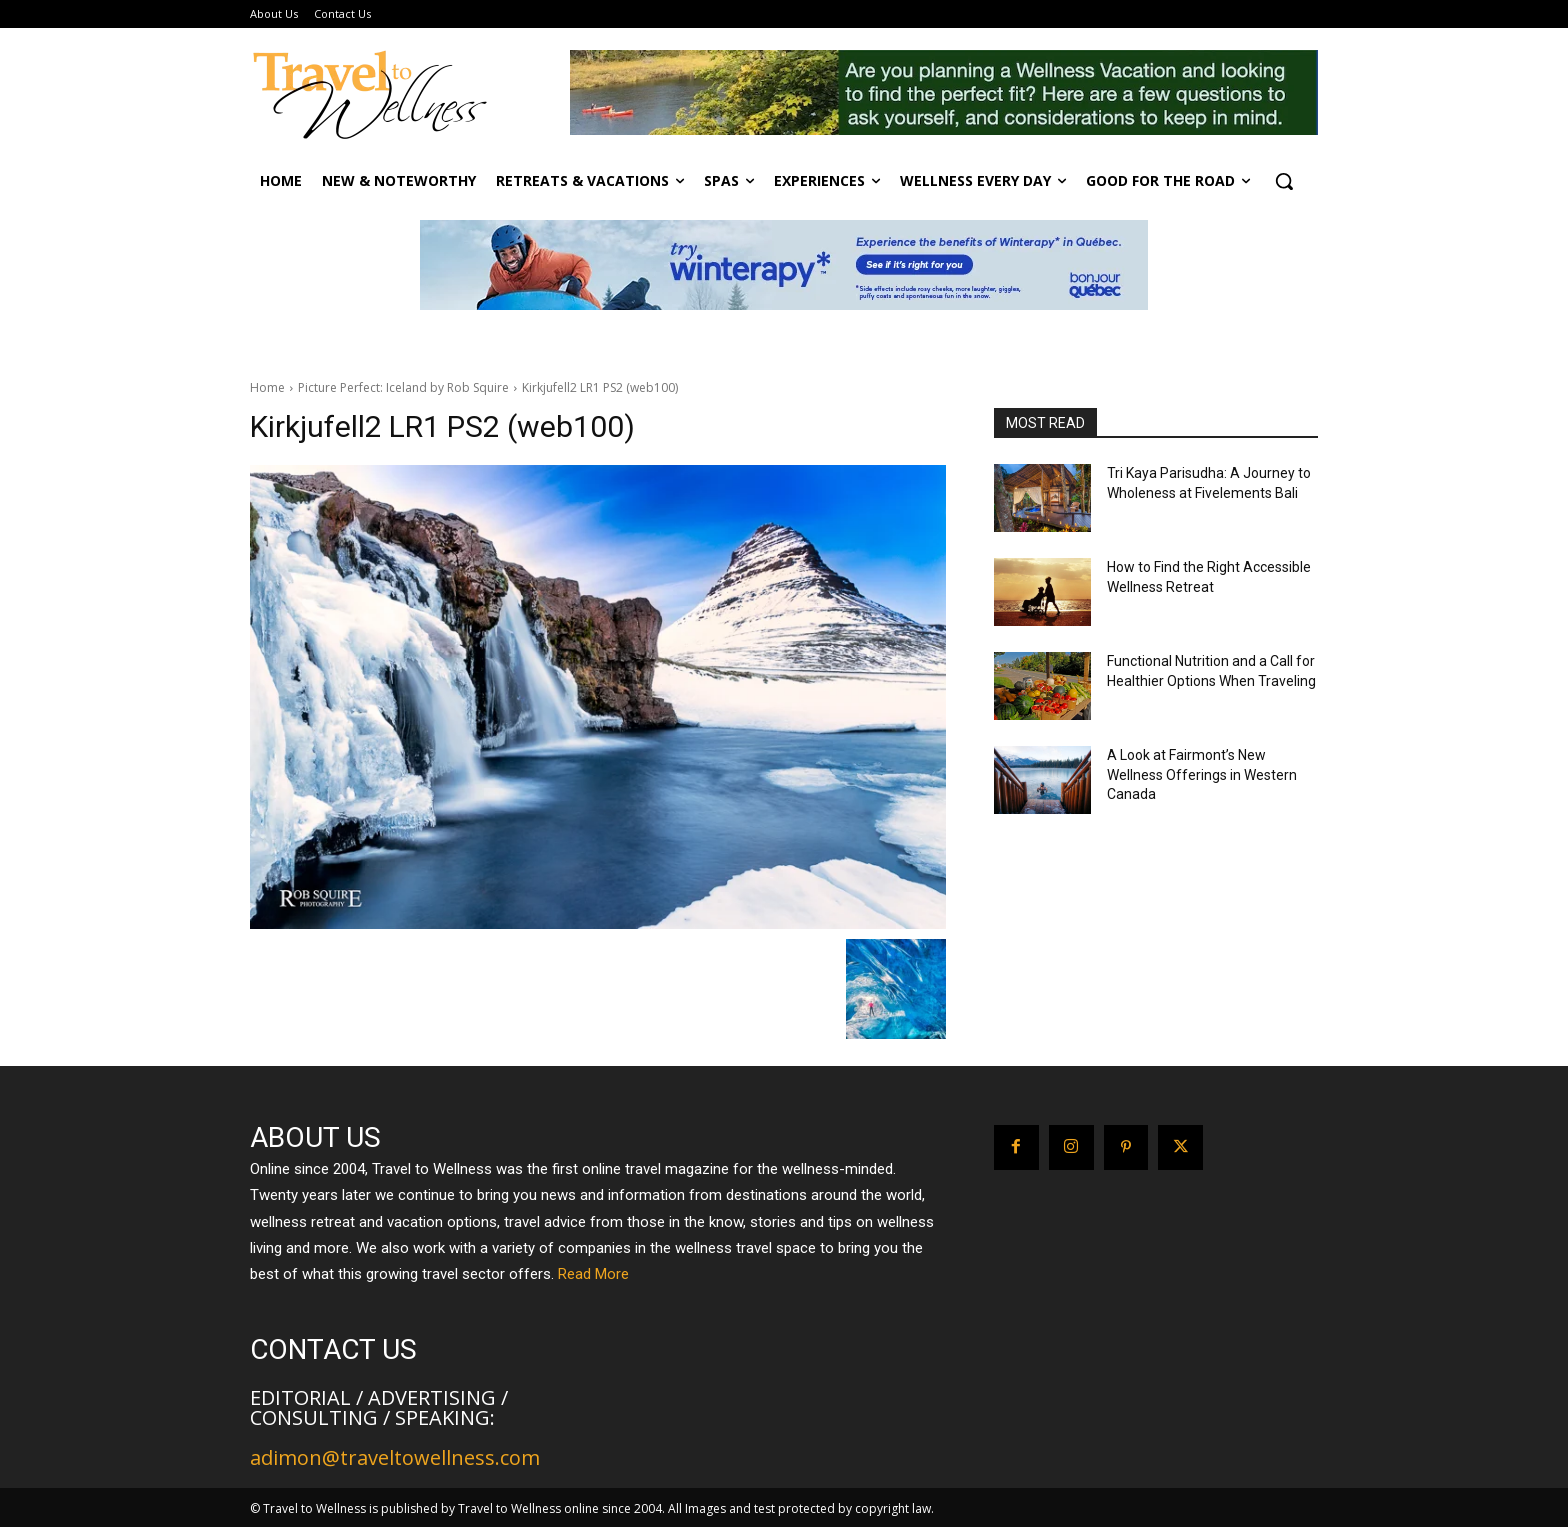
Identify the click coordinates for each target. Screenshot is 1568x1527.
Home (267, 387)
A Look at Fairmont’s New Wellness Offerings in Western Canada (1202, 774)
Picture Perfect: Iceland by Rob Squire (403, 387)
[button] (1284, 181)
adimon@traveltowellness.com (395, 1457)
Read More (593, 1274)
